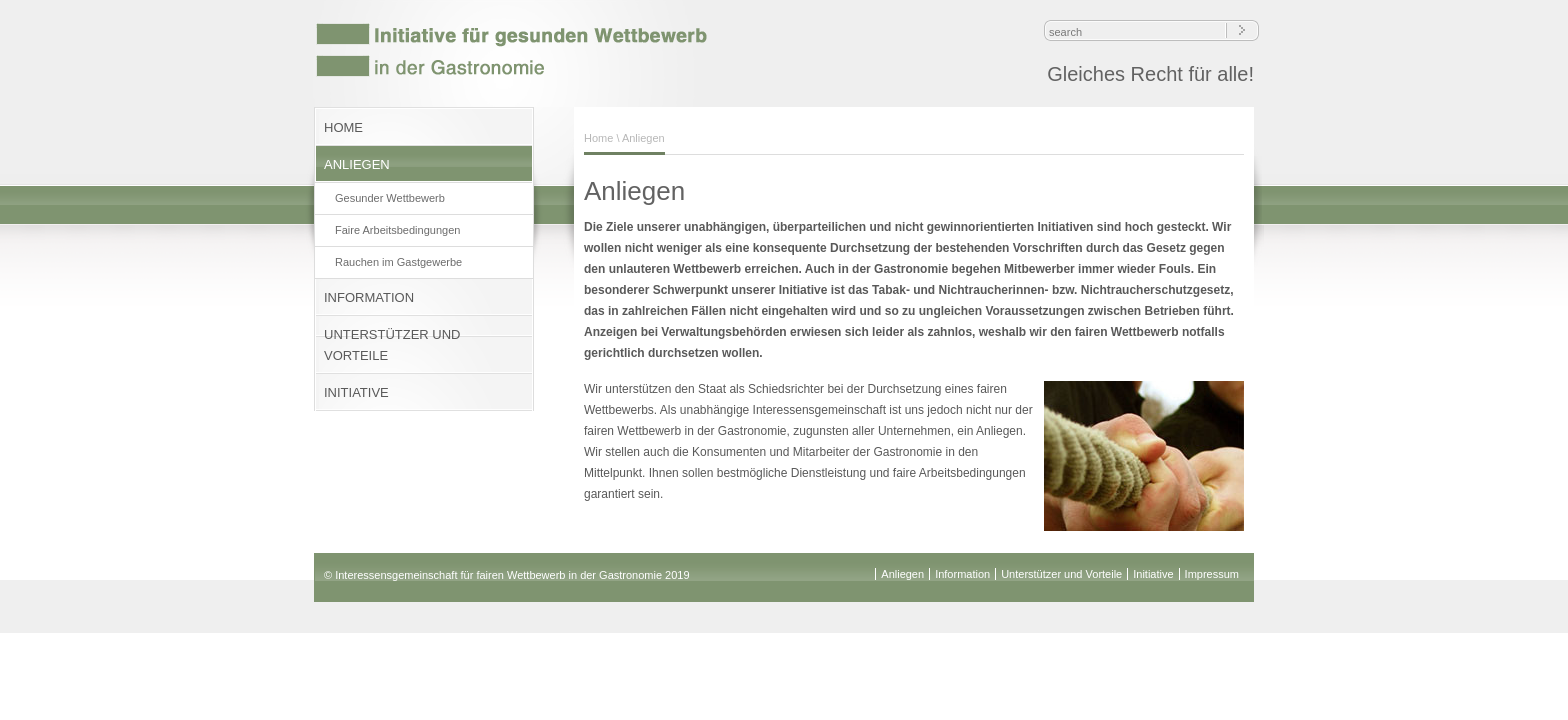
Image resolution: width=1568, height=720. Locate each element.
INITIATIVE (356, 392)
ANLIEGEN (357, 164)
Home (598, 138)
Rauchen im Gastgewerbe (398, 262)
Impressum (1212, 574)
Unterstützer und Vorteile (1061, 574)
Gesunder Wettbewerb (390, 198)
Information (962, 574)
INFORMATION (369, 297)
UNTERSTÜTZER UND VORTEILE (392, 345)
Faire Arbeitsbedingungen (397, 230)
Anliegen (902, 574)
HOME (343, 127)
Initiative (1153, 574)
